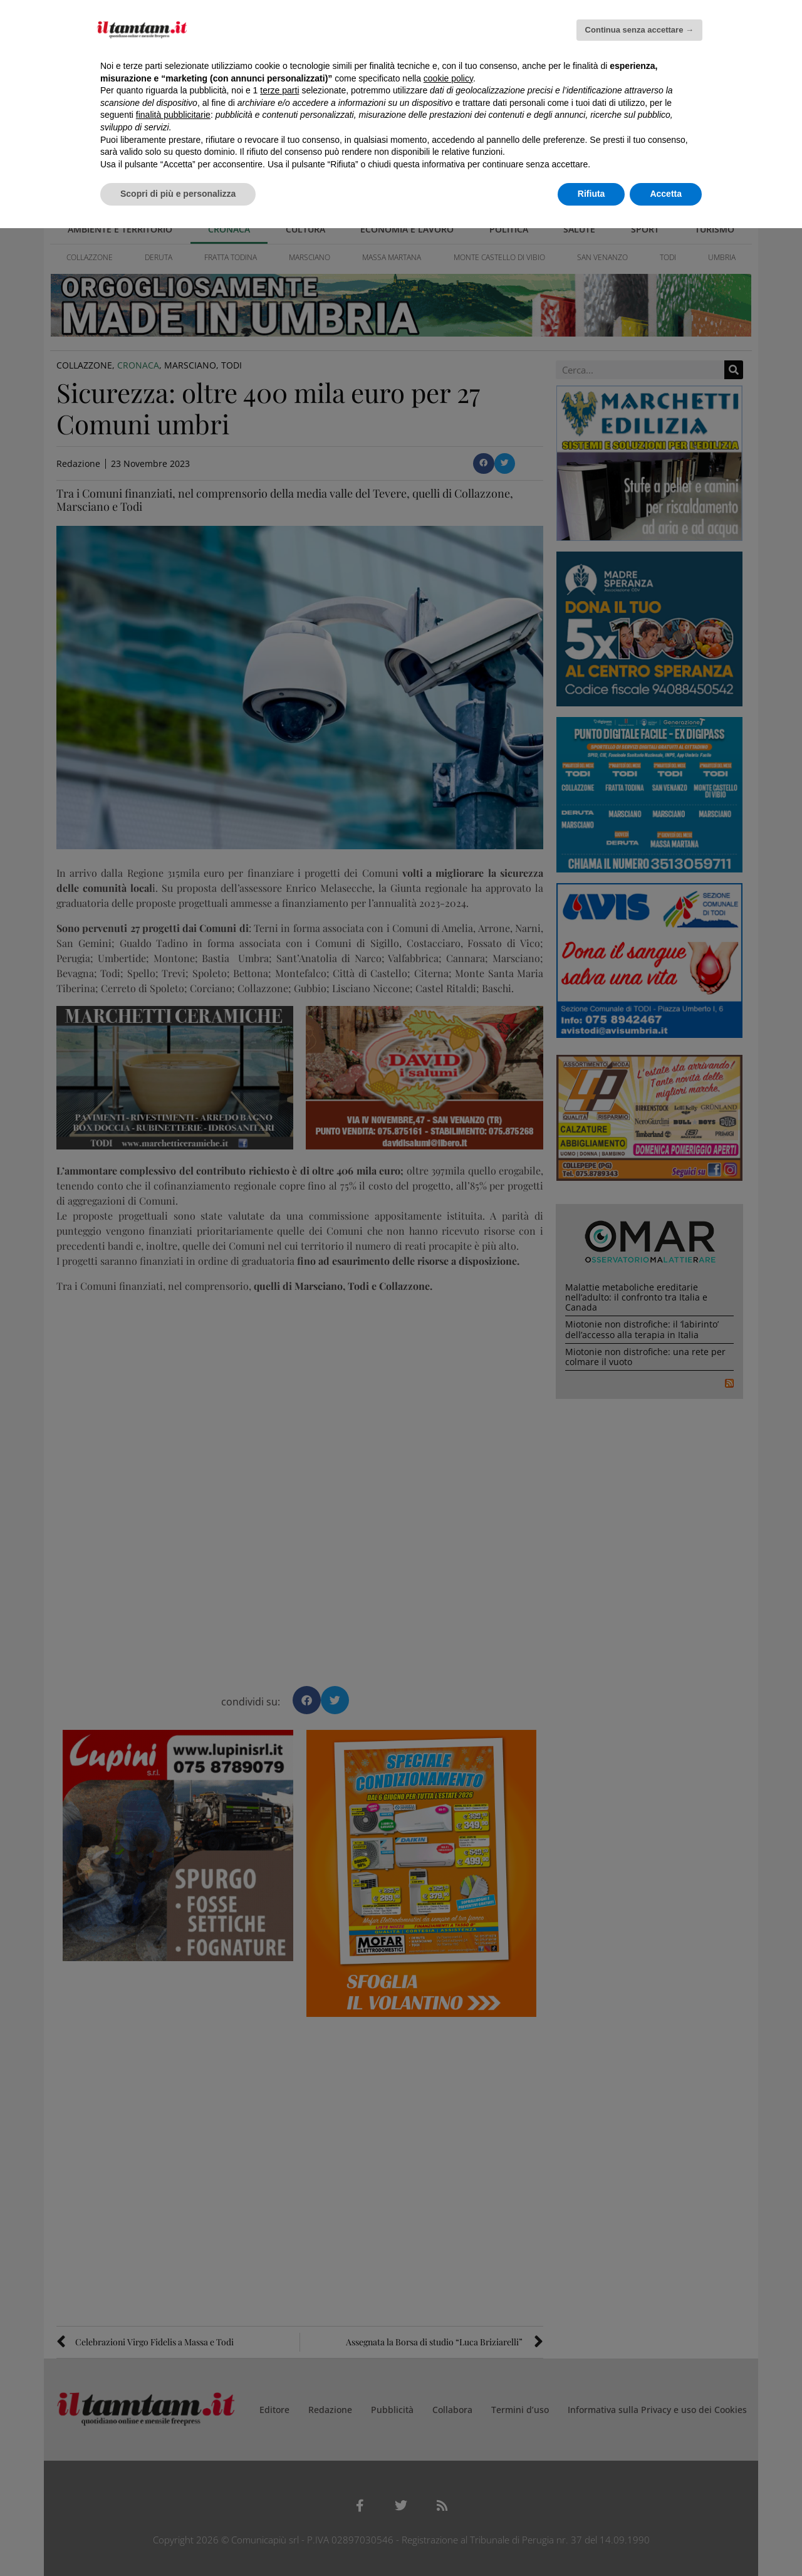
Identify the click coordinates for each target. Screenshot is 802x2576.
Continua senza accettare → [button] (639, 29)
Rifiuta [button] (591, 194)
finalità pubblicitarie (173, 115)
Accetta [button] (666, 194)
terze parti (279, 90)
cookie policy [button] (448, 78)
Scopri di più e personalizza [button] (178, 194)
